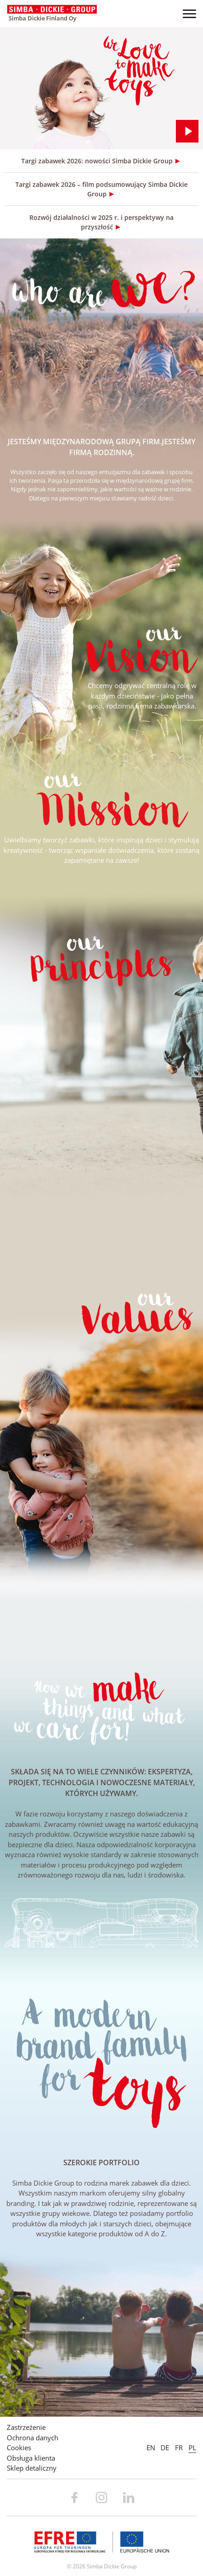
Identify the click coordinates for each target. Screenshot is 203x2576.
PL (192, 2447)
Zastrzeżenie (26, 2427)
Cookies (19, 2447)
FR (179, 2447)
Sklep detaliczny (32, 2467)
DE (165, 2447)
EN (150, 2447)
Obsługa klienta (31, 2457)
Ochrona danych (32, 2437)
